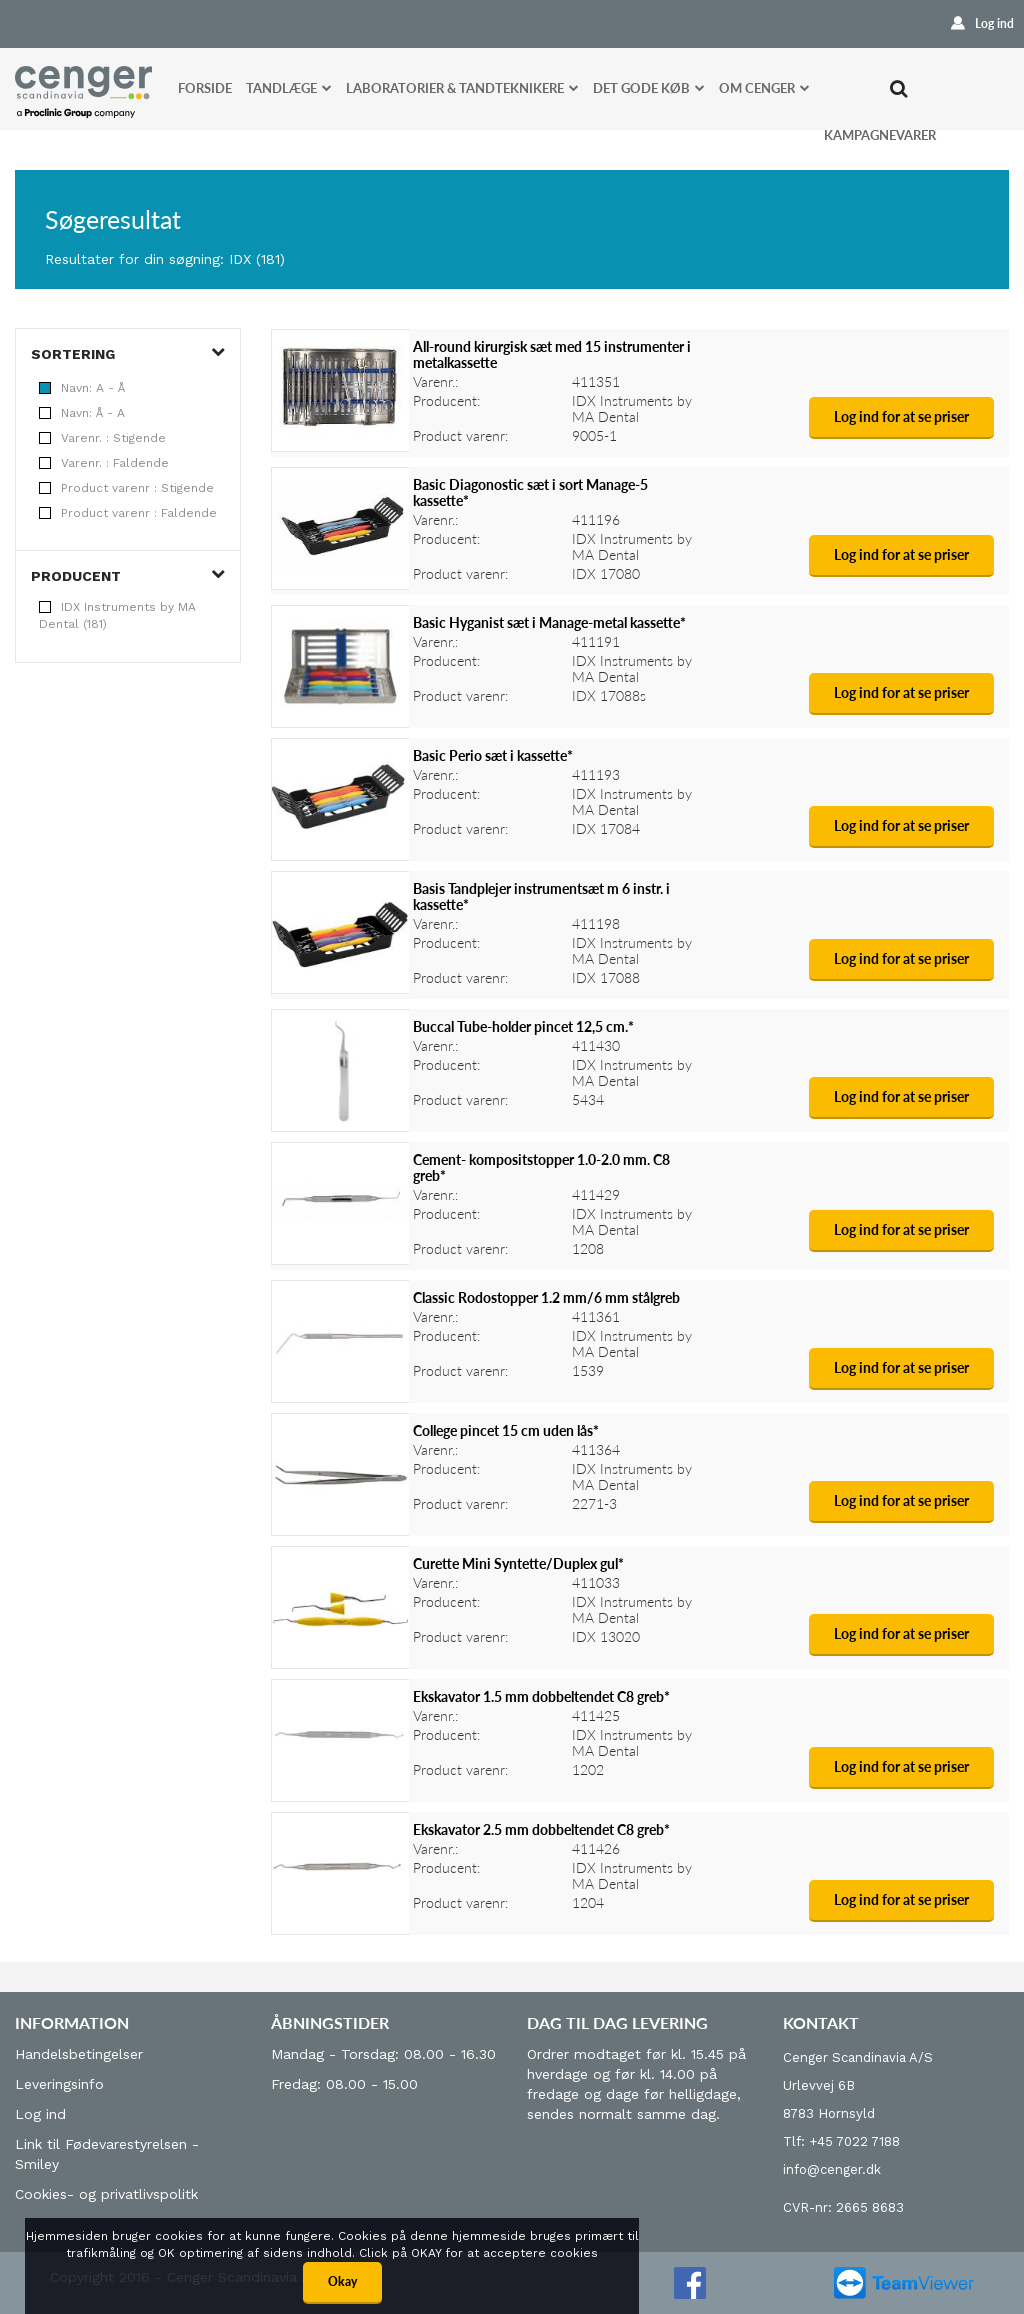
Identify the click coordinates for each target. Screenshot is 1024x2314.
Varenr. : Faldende (104, 463)
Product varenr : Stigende (126, 488)
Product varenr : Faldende (128, 513)
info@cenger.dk (832, 2169)
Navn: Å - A (82, 413)
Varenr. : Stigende (102, 438)
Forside (205, 88)
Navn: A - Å (82, 388)
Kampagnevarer (880, 135)
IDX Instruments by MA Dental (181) (117, 615)
